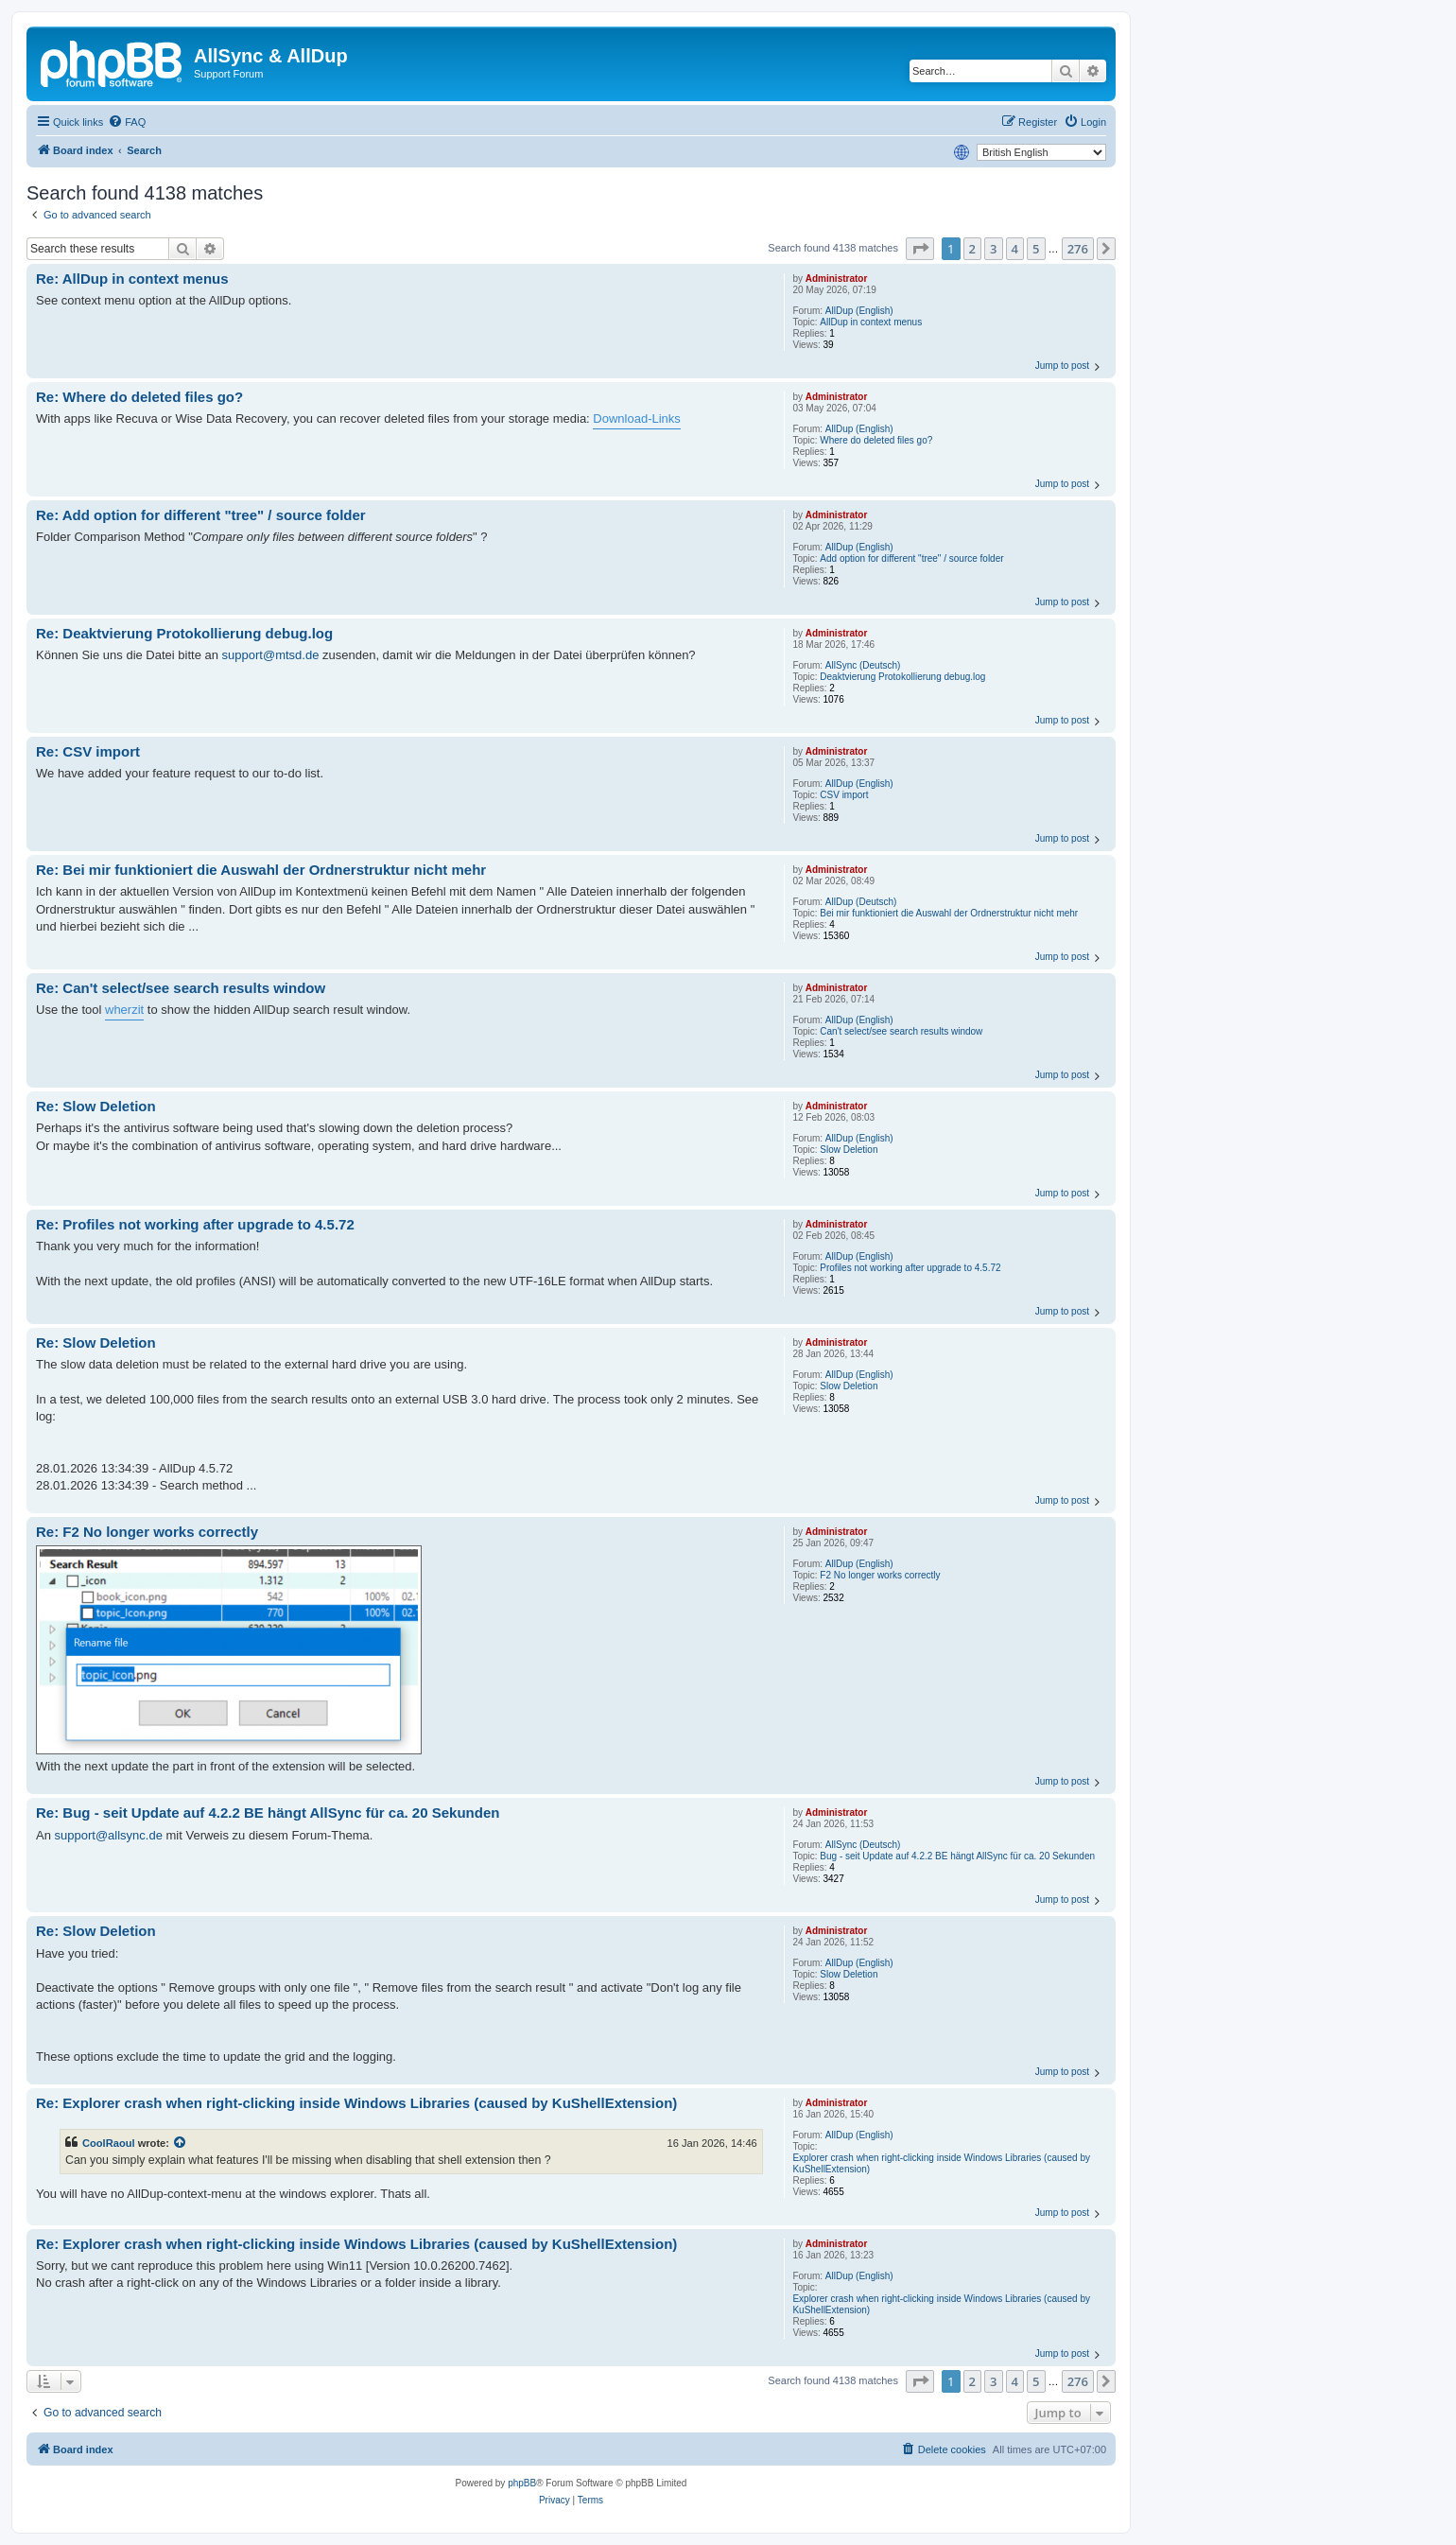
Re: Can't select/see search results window (180, 988)
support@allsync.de (109, 1835)
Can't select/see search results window (901, 1031)
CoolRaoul (108, 2143)
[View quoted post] (180, 2143)
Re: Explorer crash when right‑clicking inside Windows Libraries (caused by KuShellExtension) (356, 2103)
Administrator (837, 278)
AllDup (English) (859, 310)
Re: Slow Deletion (96, 1106)
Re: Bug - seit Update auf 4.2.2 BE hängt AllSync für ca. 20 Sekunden (267, 1812)
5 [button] (1035, 248)
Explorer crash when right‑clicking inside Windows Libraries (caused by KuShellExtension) (941, 2163)
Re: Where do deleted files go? (139, 397)
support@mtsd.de (271, 655)
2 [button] (972, 248)
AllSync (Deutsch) (862, 665)
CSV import (844, 795)
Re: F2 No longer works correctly (147, 1532)
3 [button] (993, 248)
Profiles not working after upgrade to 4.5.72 (910, 1268)
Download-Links (637, 418)
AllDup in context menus (871, 322)
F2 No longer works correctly (880, 1575)
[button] (920, 248)
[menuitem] (127, 122)
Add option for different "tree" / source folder (911, 558)
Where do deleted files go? (876, 440)
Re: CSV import (88, 751)
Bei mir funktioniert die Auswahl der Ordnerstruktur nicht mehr (949, 913)
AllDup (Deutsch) (861, 902)
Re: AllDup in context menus (132, 278)
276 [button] (1077, 248)
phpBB (522, 2483)
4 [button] (1015, 248)
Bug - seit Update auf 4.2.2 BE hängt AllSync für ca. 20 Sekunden (957, 1856)
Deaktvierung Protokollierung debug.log (902, 676)
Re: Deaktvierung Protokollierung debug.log (184, 633)
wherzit (124, 1009)
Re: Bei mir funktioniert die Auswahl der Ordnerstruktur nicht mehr (261, 870)
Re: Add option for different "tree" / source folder (201, 515)
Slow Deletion (848, 1149)
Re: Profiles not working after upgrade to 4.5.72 (195, 1224)
